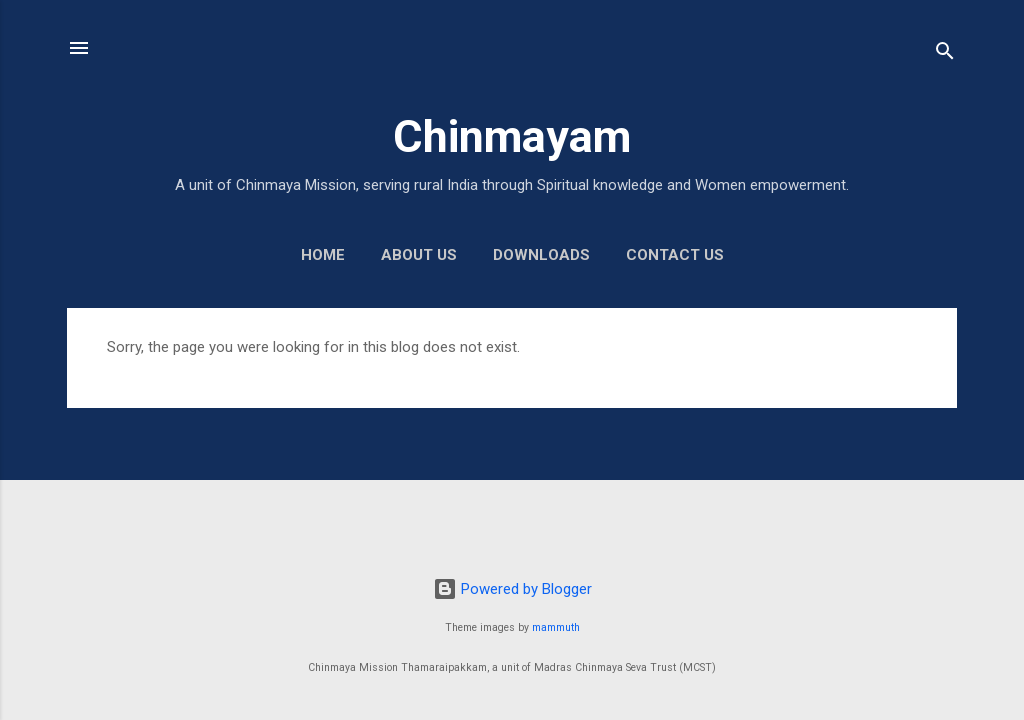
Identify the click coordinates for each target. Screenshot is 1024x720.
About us (419, 255)
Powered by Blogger (512, 589)
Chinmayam (512, 136)
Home (323, 255)
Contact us (675, 255)
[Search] (945, 54)
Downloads (541, 255)
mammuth (556, 627)
